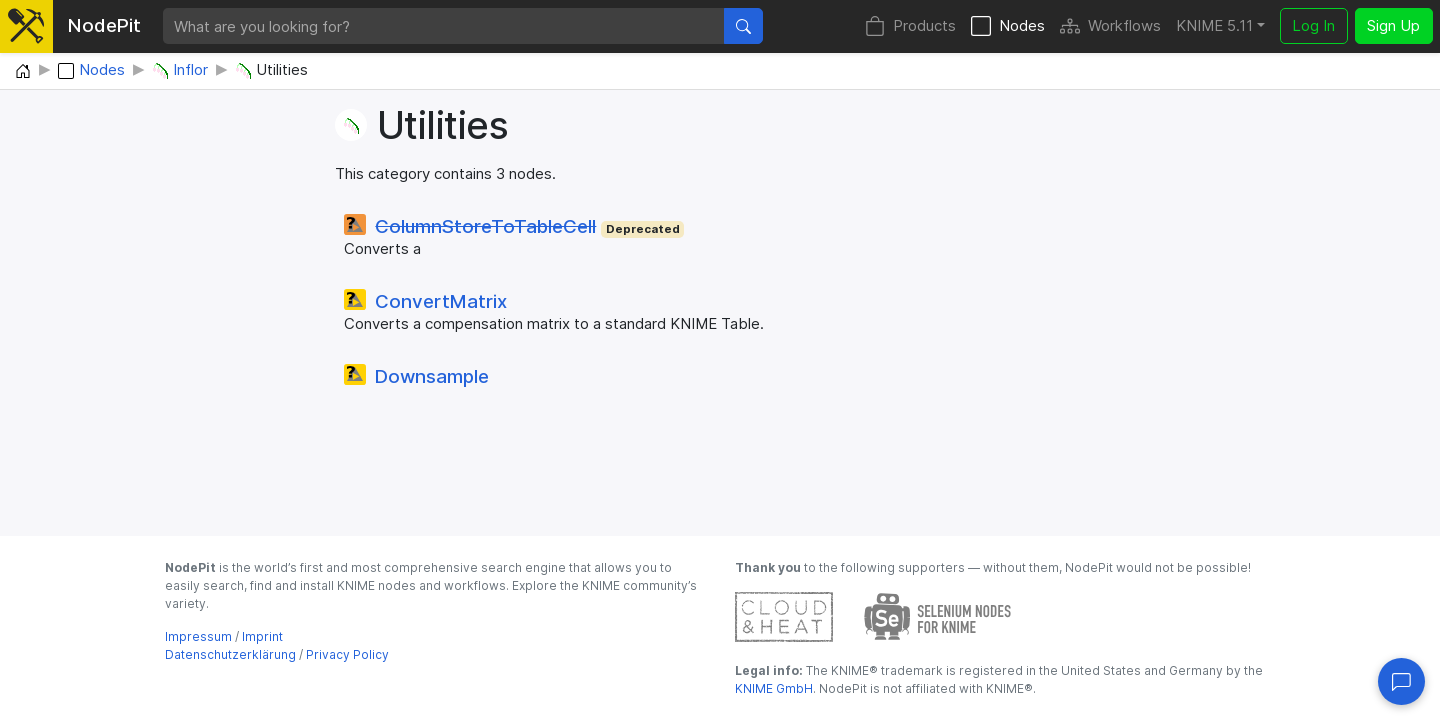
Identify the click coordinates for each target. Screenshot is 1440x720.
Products (910, 26)
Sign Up (1393, 25)
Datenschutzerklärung (230, 654)
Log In (1313, 25)
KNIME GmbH (774, 688)
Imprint (262, 636)
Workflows (1110, 26)
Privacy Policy (347, 654)
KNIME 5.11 (1214, 25)
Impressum (198, 636)
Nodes (1008, 26)
